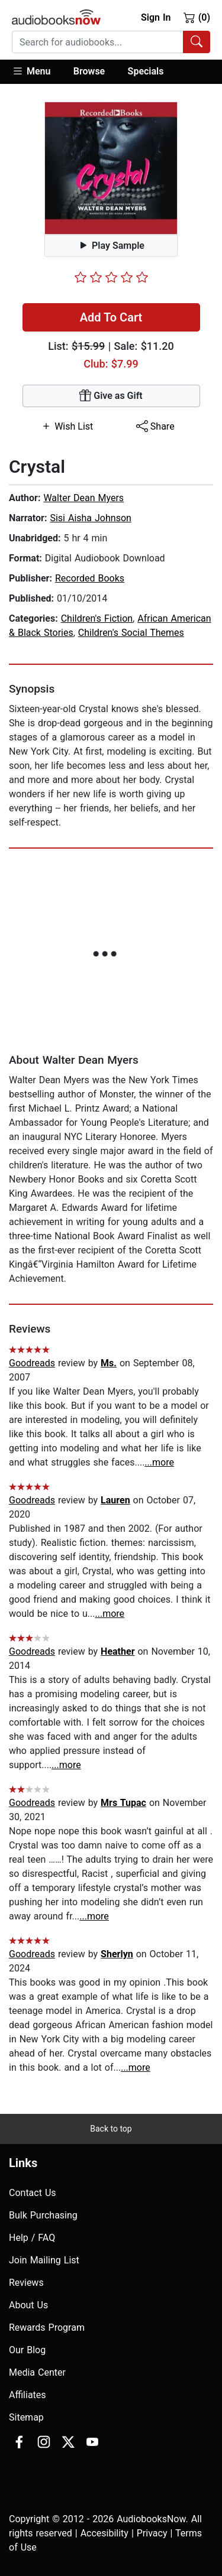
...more (159, 1462)
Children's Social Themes (131, 632)
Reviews (26, 2282)
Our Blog (27, 2350)
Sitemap (26, 2417)
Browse (89, 71)
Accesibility (104, 2533)
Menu (31, 71)
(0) (197, 17)
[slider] (111, 277)
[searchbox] (98, 42)
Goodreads (32, 1363)
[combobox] (111, 42)
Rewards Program (47, 2327)
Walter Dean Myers (83, 497)
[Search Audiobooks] (196, 42)
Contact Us (32, 2192)
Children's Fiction (97, 618)
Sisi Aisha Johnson (90, 518)
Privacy (152, 2533)
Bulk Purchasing (43, 2215)
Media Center (37, 2372)
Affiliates (27, 2394)
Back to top (110, 2128)
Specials (146, 71)
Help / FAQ (32, 2237)
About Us (28, 2305)
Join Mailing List (44, 2260)
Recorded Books (89, 578)
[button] (37, 72)
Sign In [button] (155, 17)
